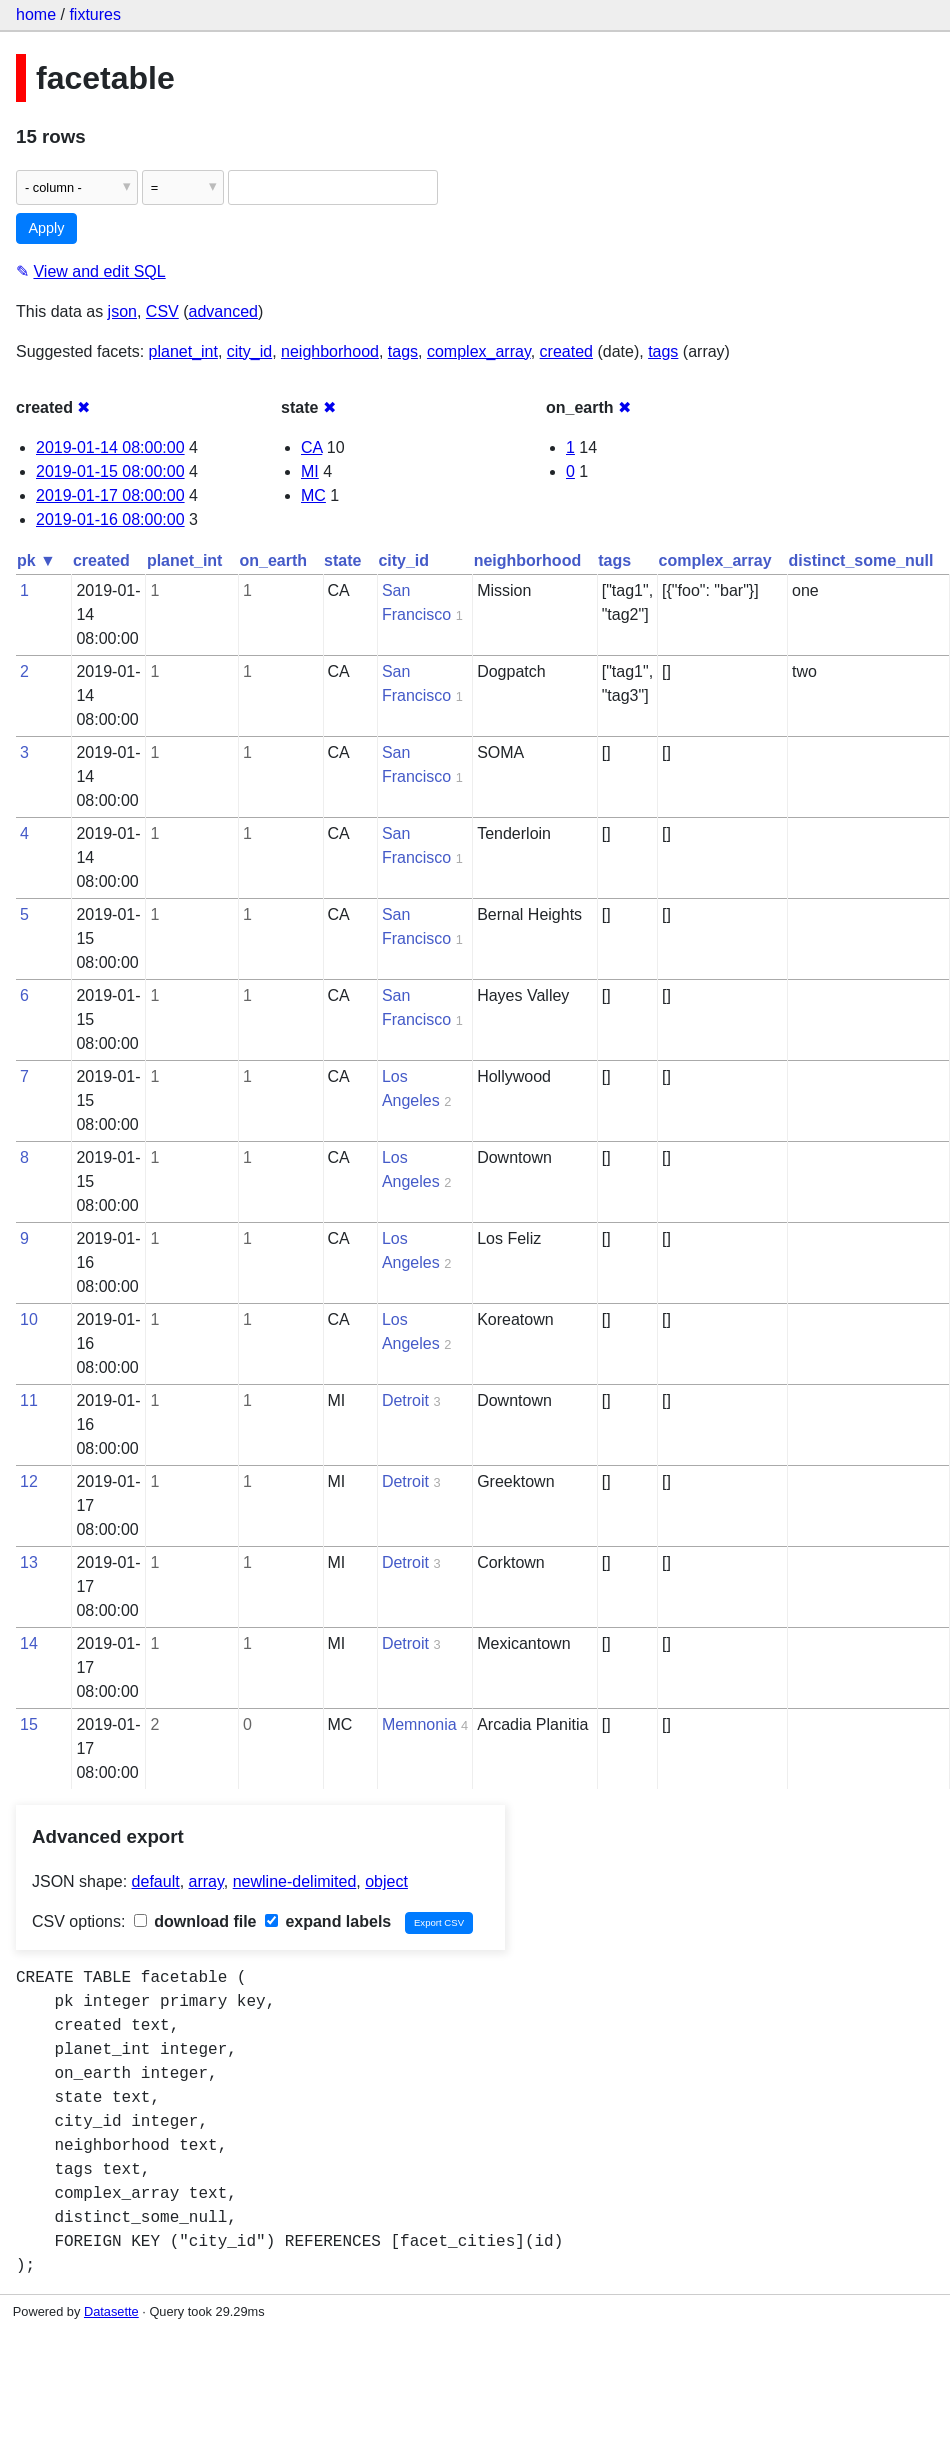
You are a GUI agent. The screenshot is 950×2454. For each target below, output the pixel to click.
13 (29, 1562)
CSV (162, 311)
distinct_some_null (861, 560)
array (206, 1881)
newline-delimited (295, 1881)
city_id (249, 351)
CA (311, 447)
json (122, 311)
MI (310, 471)
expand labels (328, 1921)
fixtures (95, 14)
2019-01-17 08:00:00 (110, 495)
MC (313, 495)
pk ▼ (36, 560)
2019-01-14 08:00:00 (110, 447)
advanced (223, 311)
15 (29, 1724)
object (386, 1881)
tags (403, 351)
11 (29, 1400)
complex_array (479, 351)
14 (29, 1643)
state (342, 560)
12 (29, 1481)
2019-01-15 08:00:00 (110, 471)
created (566, 351)
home (36, 14)
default (156, 1881)
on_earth (273, 560)
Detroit (405, 1400)
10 (29, 1319)
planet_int (183, 351)
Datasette (111, 2311)
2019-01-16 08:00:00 (110, 519)
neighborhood (330, 351)
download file (195, 1921)
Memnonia (419, 1724)
